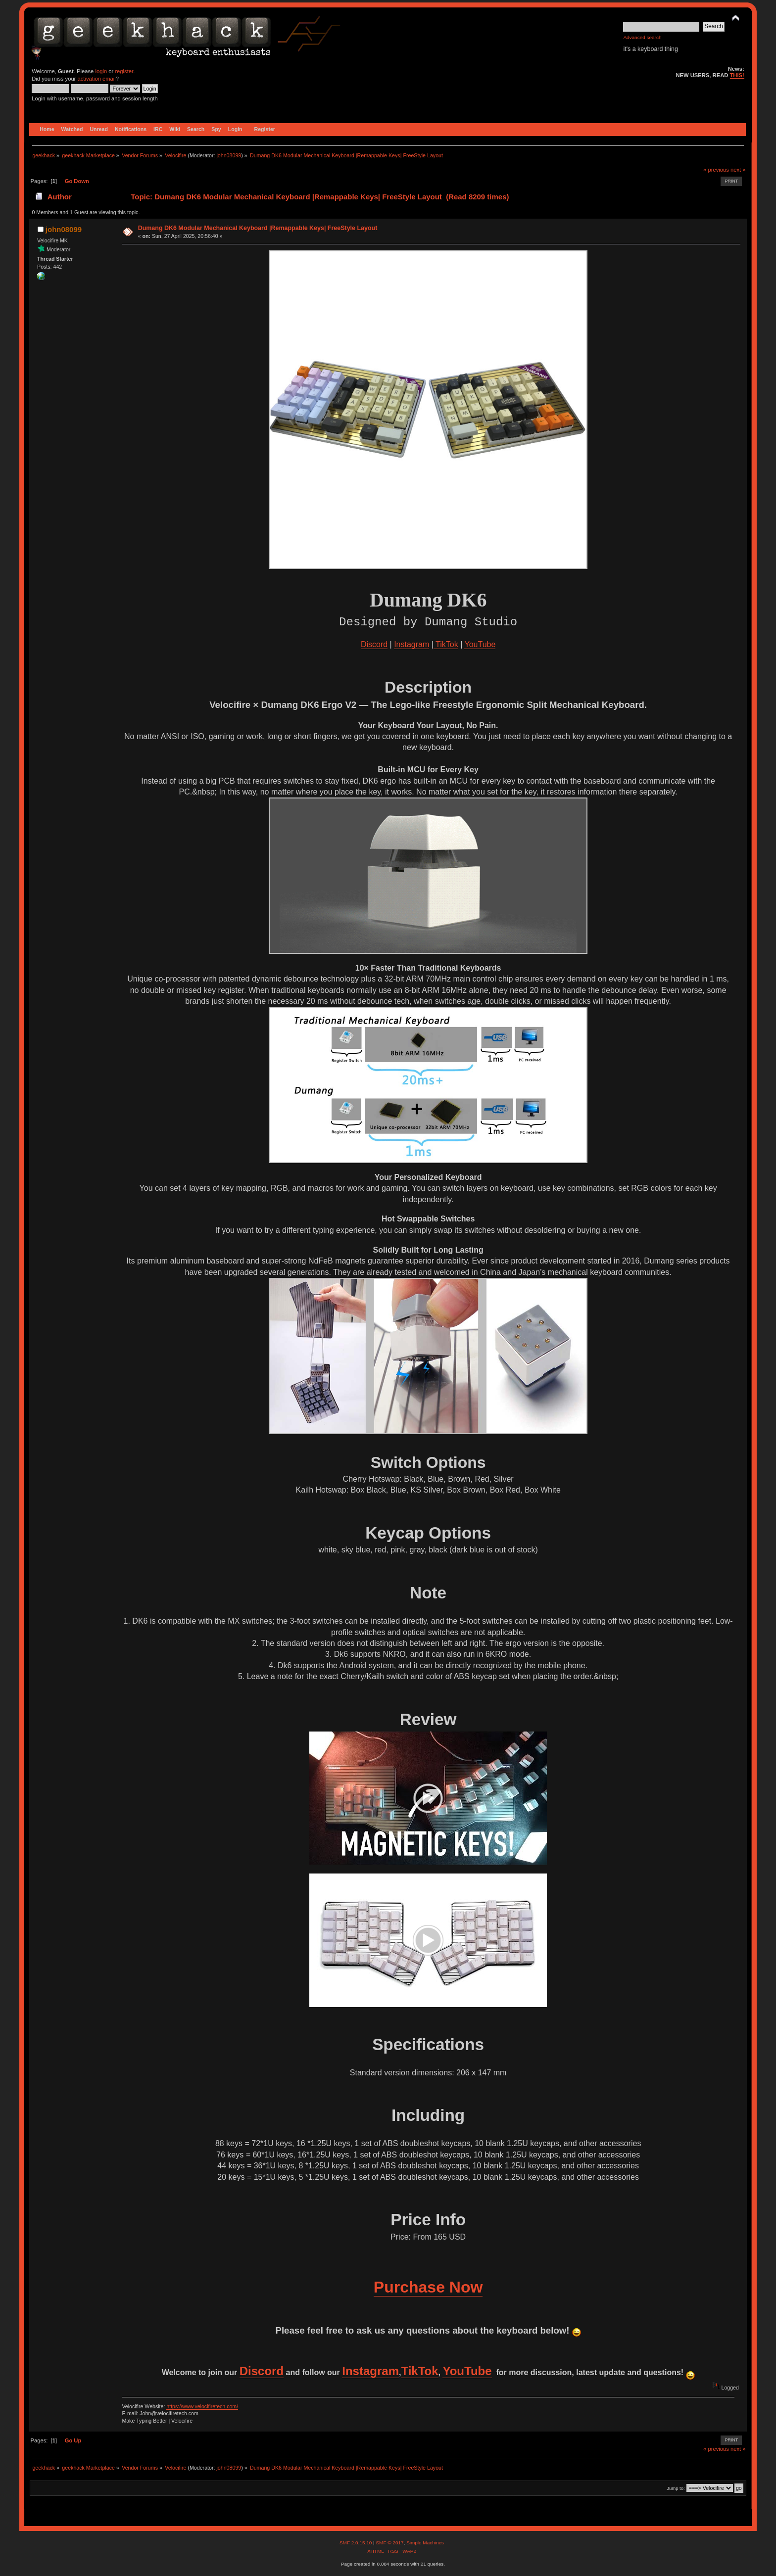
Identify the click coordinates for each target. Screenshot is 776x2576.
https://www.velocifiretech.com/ (202, 2406)
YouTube (479, 644)
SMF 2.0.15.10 (356, 2542)
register (124, 71)
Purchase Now (428, 2287)
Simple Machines (425, 2542)
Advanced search (642, 37)
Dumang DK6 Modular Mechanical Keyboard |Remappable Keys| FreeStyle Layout (258, 228)
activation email (96, 79)
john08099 (228, 155)
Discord (374, 644)
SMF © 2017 (389, 2542)
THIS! (737, 75)
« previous (716, 170)
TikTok (446, 644)
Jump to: (676, 2488)
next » (738, 170)
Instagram (411, 644)
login (101, 71)
